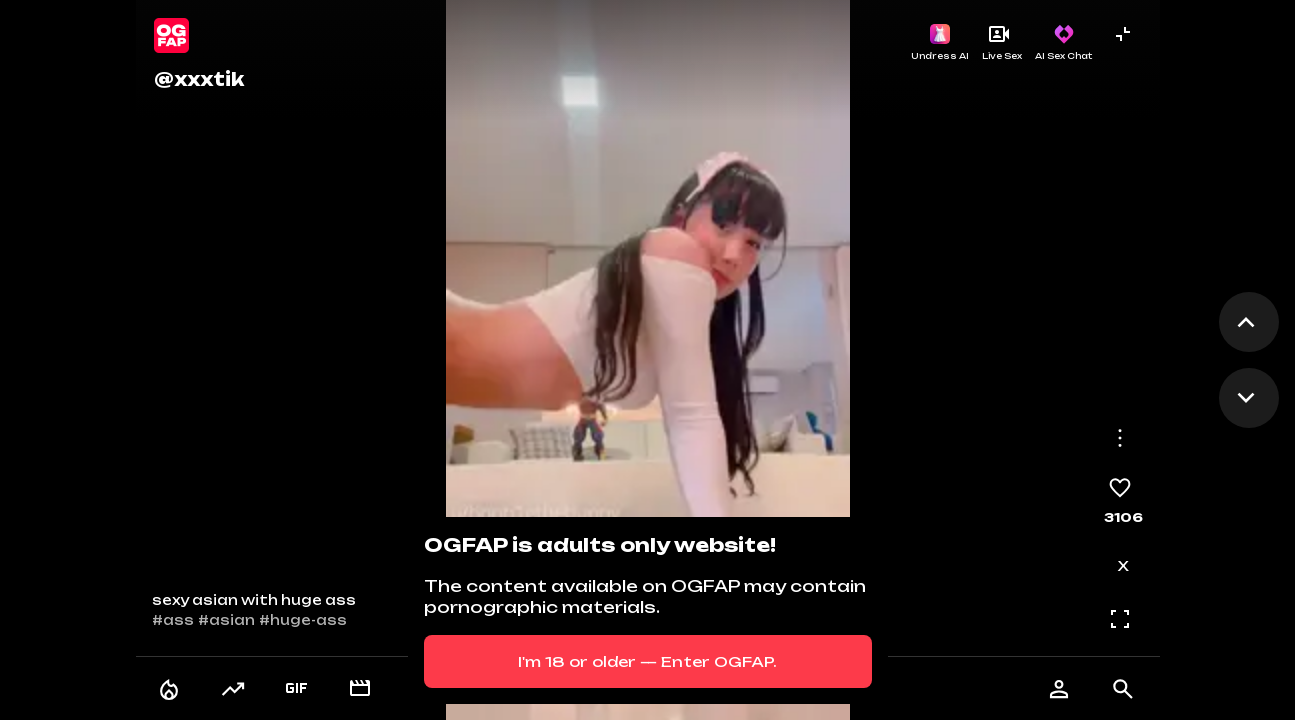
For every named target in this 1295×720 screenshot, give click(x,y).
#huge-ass (303, 620)
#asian (226, 620)
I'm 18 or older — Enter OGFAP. (647, 661)
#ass (173, 620)
